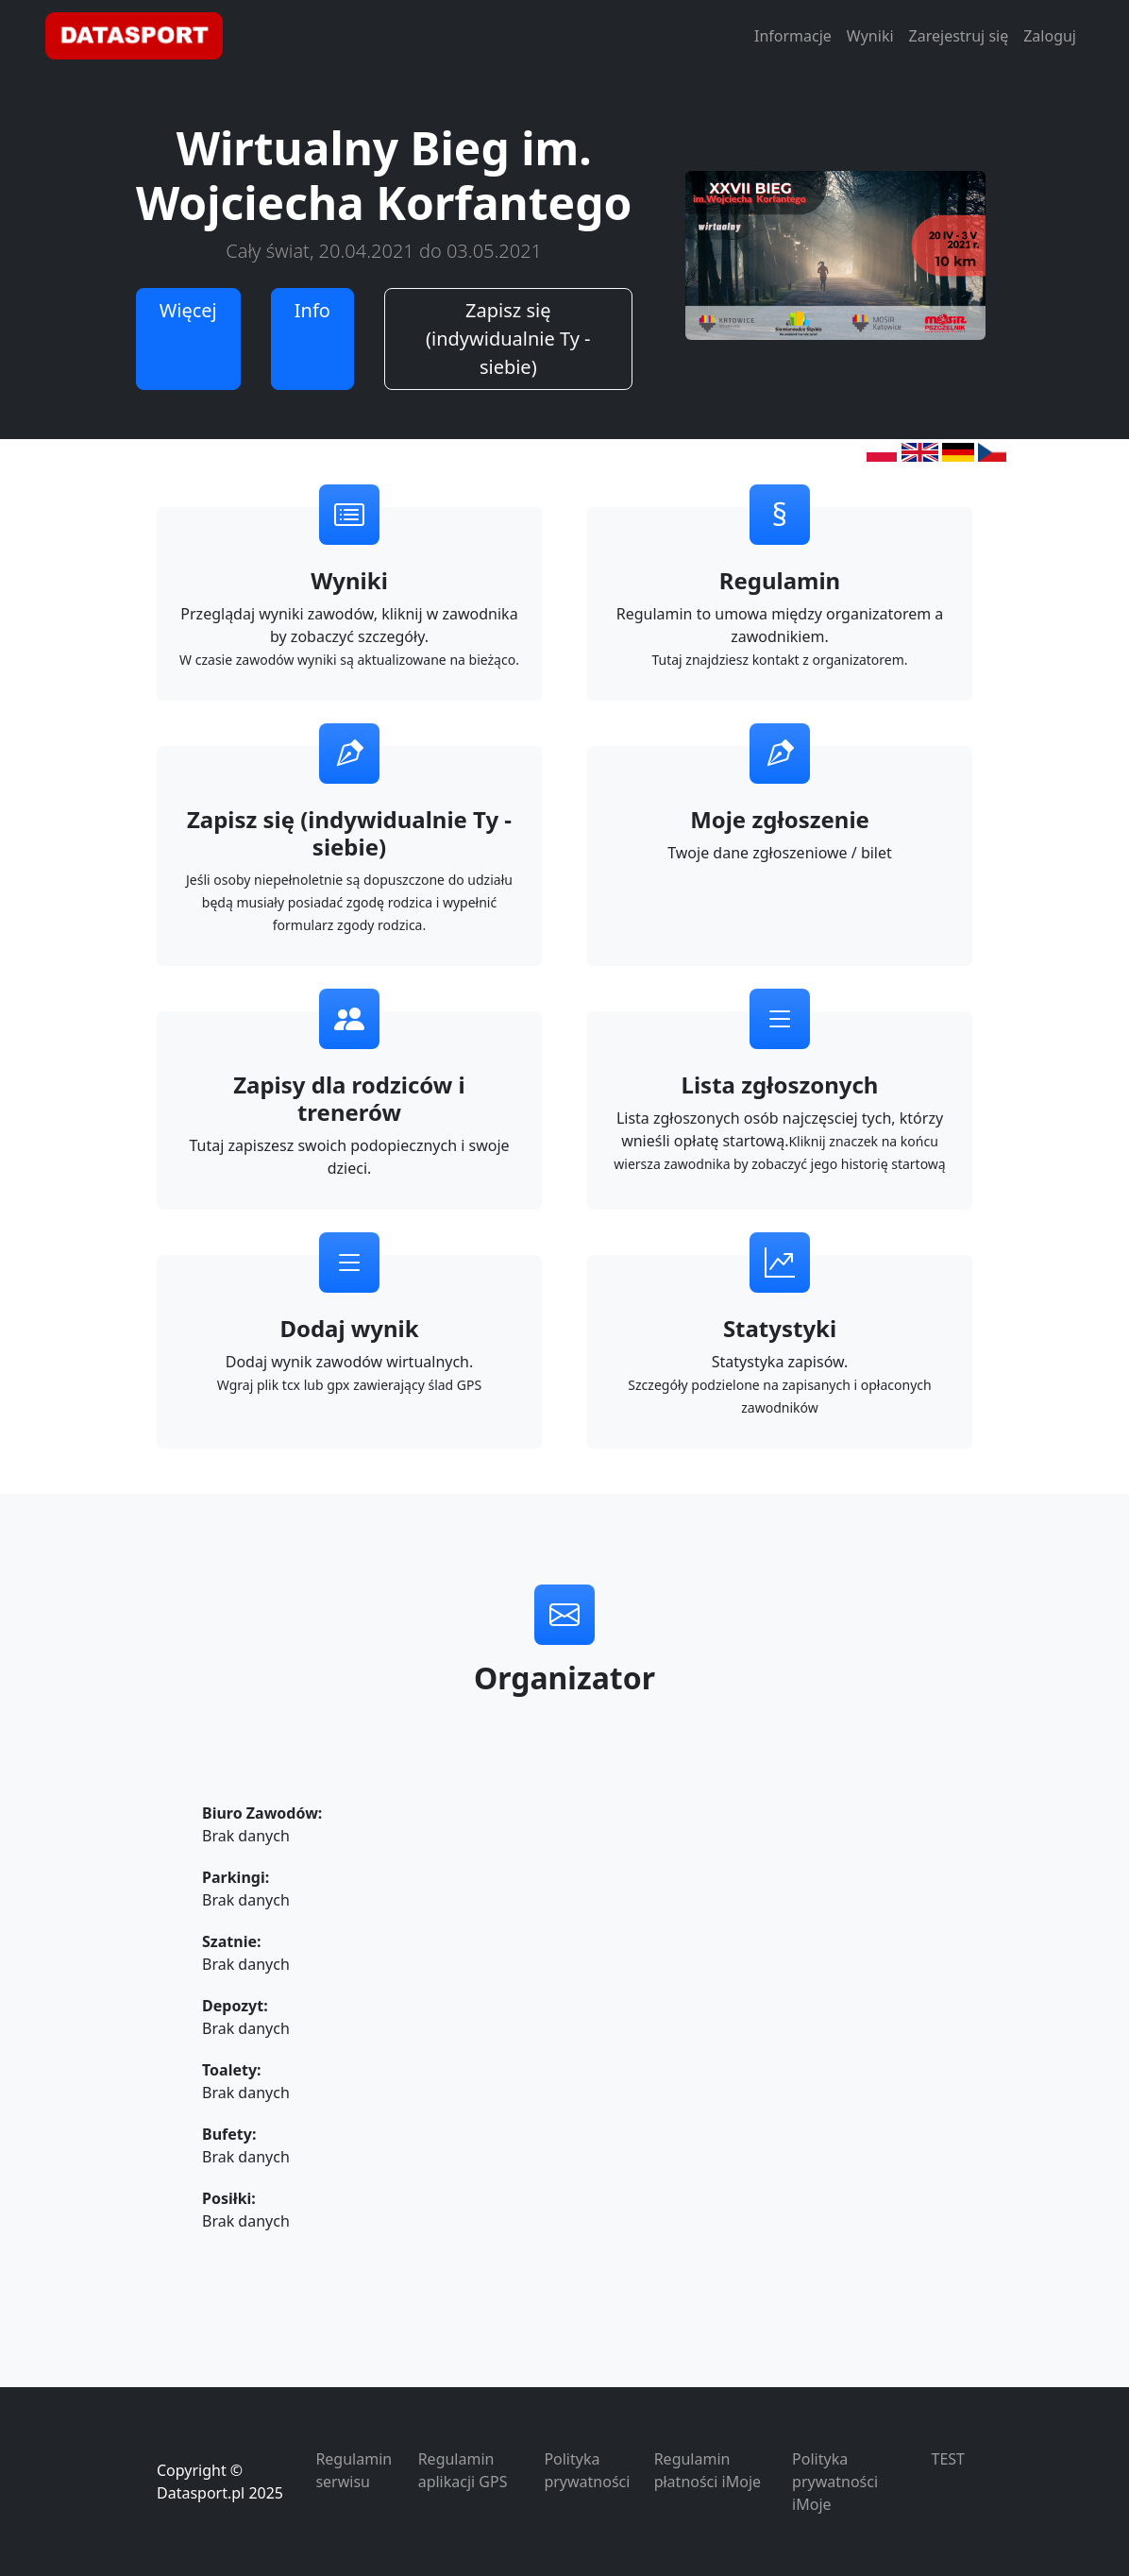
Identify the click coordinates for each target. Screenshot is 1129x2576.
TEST (948, 2459)
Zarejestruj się (959, 35)
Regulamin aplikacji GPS (463, 2470)
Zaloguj (1049, 35)
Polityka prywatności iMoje (835, 2482)
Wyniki (870, 35)
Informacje (793, 35)
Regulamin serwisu (353, 2470)
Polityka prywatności (587, 2470)
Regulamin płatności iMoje (707, 2470)
